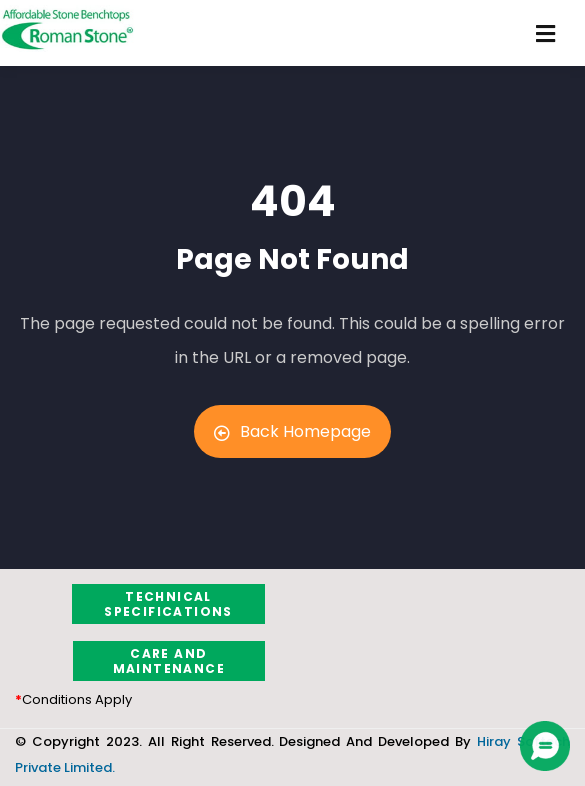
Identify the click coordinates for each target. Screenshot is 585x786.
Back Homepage (292, 431)
